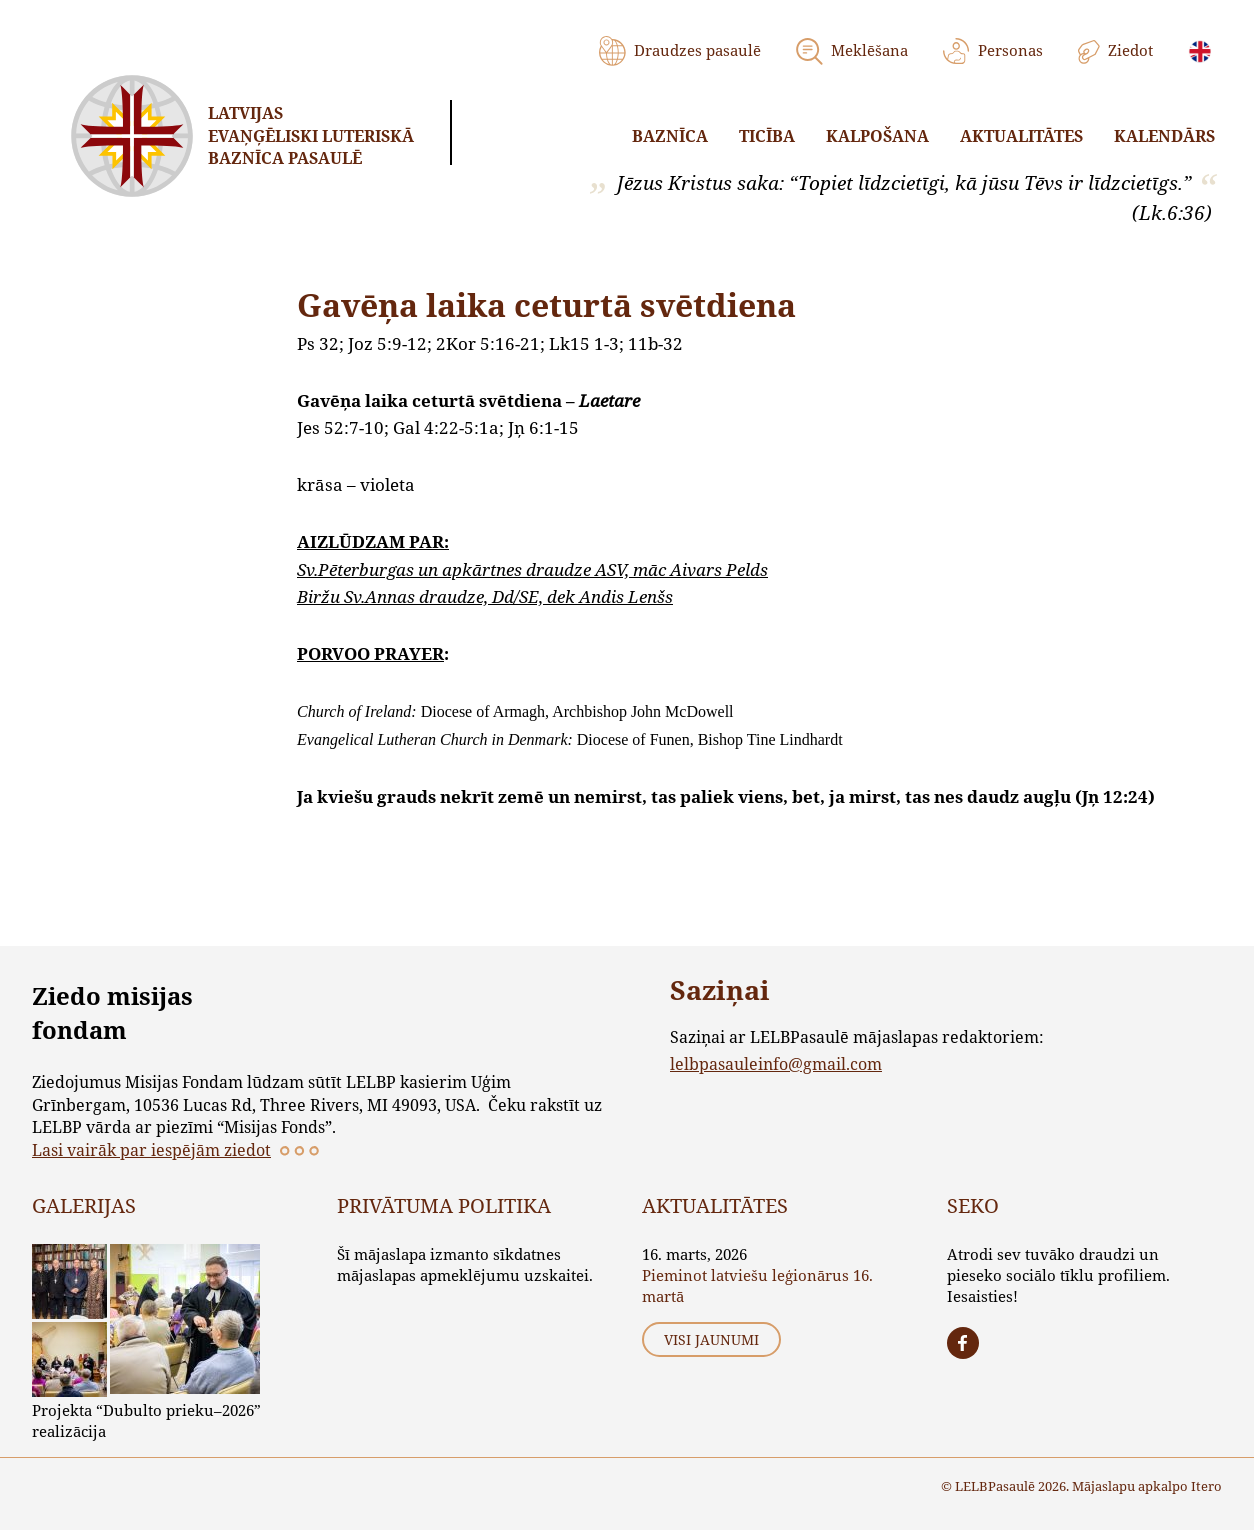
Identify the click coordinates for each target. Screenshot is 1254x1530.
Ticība (767, 136)
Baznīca (670, 136)
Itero (1206, 1486)
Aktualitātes (1021, 136)
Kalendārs (1164, 136)
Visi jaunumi (711, 1339)
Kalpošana (877, 136)
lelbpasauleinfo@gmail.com (776, 1063)
